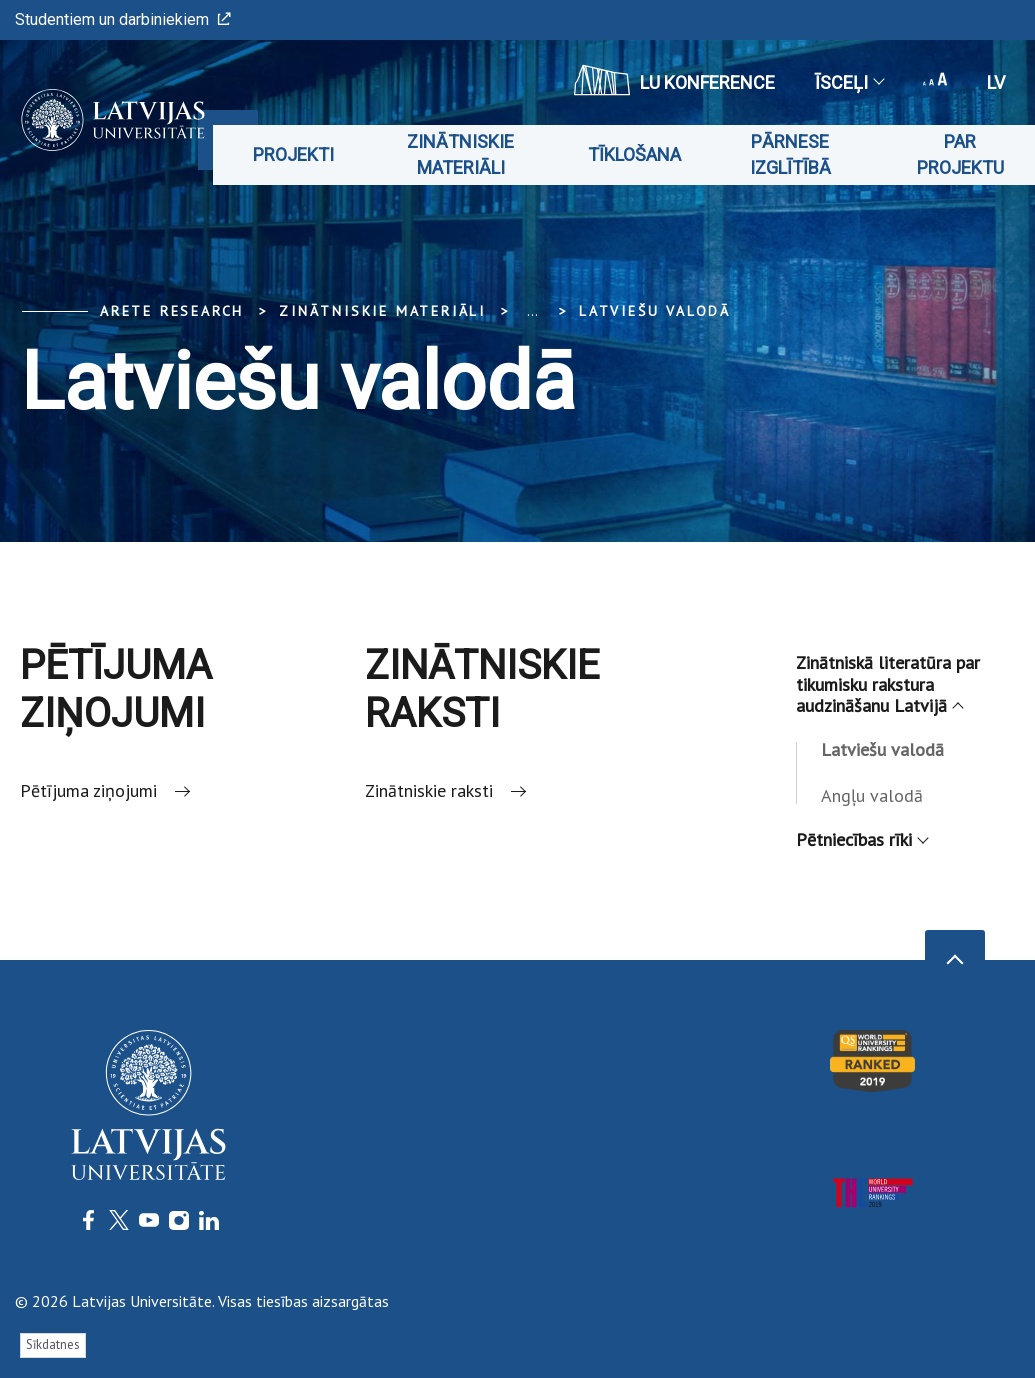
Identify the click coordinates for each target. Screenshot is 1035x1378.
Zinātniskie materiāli (460, 154)
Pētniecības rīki (861, 839)
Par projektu (960, 154)
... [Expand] (532, 311)
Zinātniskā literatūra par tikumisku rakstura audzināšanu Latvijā (888, 684)
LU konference (674, 80)
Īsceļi (849, 82)
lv (996, 82)
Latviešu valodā (655, 311)
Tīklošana (634, 154)
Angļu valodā (872, 795)
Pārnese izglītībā (790, 154)
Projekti (293, 154)
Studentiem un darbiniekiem (123, 19)
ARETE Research (172, 311)
